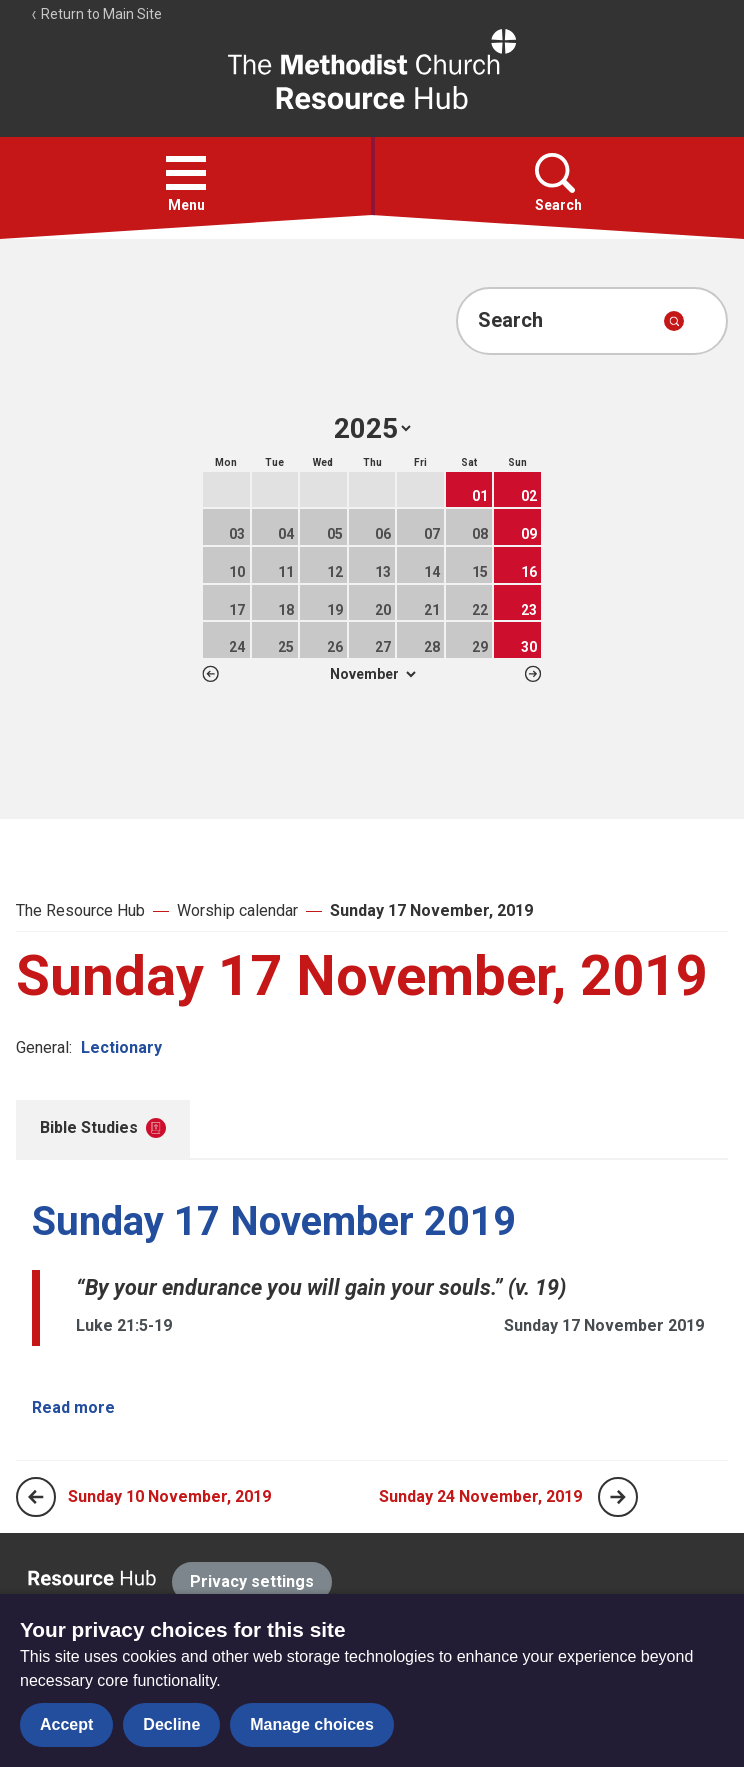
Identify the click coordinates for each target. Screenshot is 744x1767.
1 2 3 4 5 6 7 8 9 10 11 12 (372, 674)
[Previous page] (36, 1497)
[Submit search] (674, 321)
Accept (66, 1724)
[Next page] (618, 1497)
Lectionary (121, 1047)
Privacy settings (252, 1581)
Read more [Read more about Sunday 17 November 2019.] (73, 1407)
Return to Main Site (96, 14)
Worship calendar (237, 910)
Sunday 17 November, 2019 (431, 910)
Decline (171, 1724)
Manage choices (312, 1724)
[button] (186, 173)
